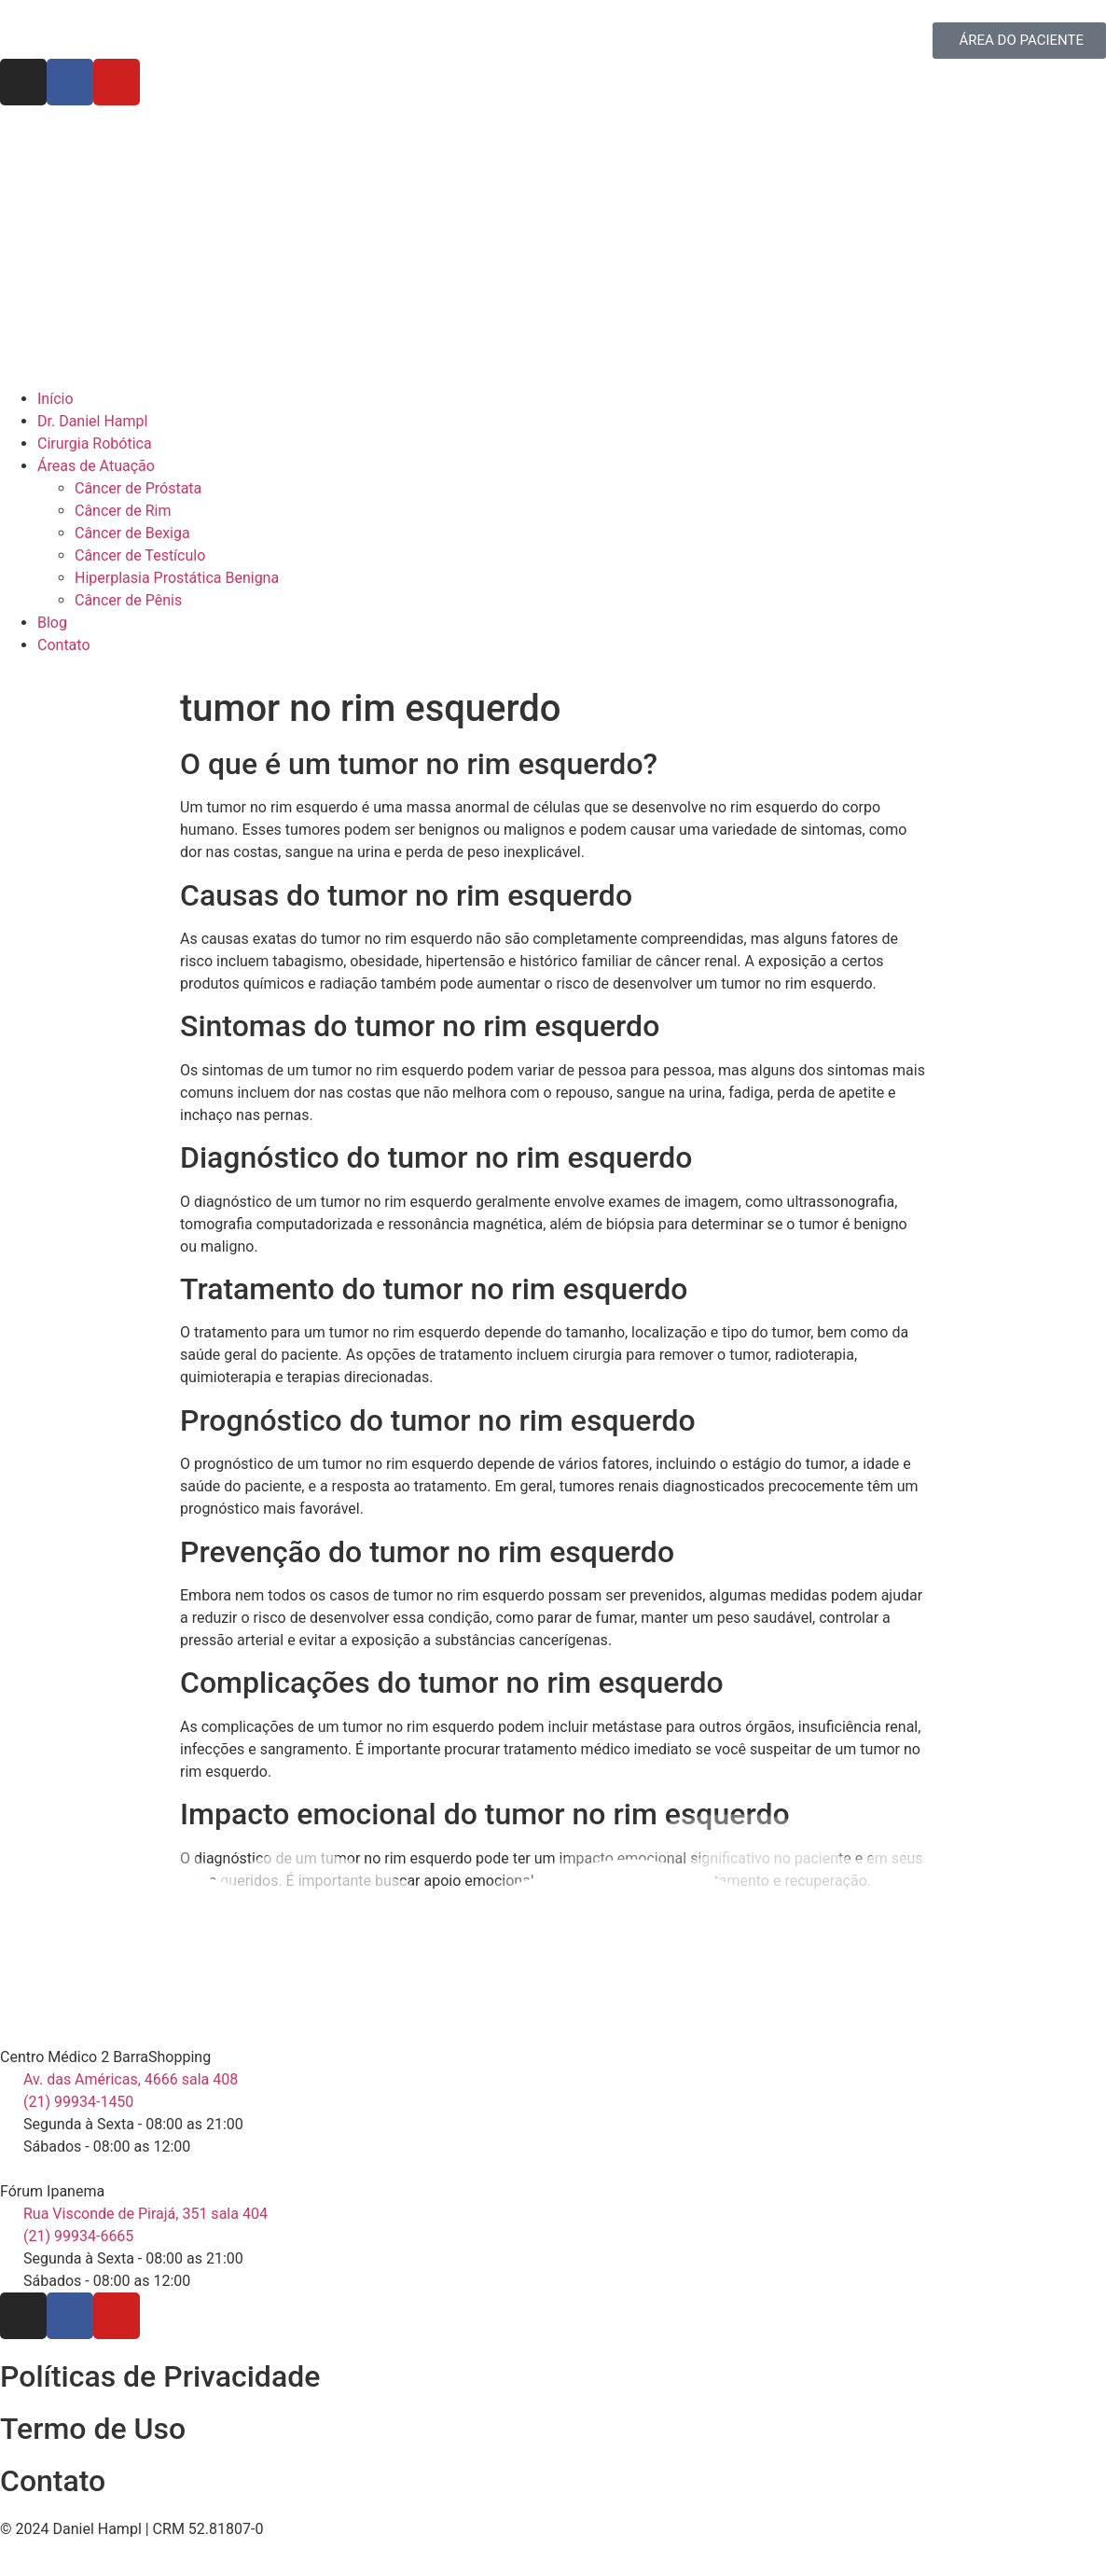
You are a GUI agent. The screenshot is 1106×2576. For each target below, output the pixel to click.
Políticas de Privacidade (160, 2376)
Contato (52, 2481)
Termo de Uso (93, 2428)
